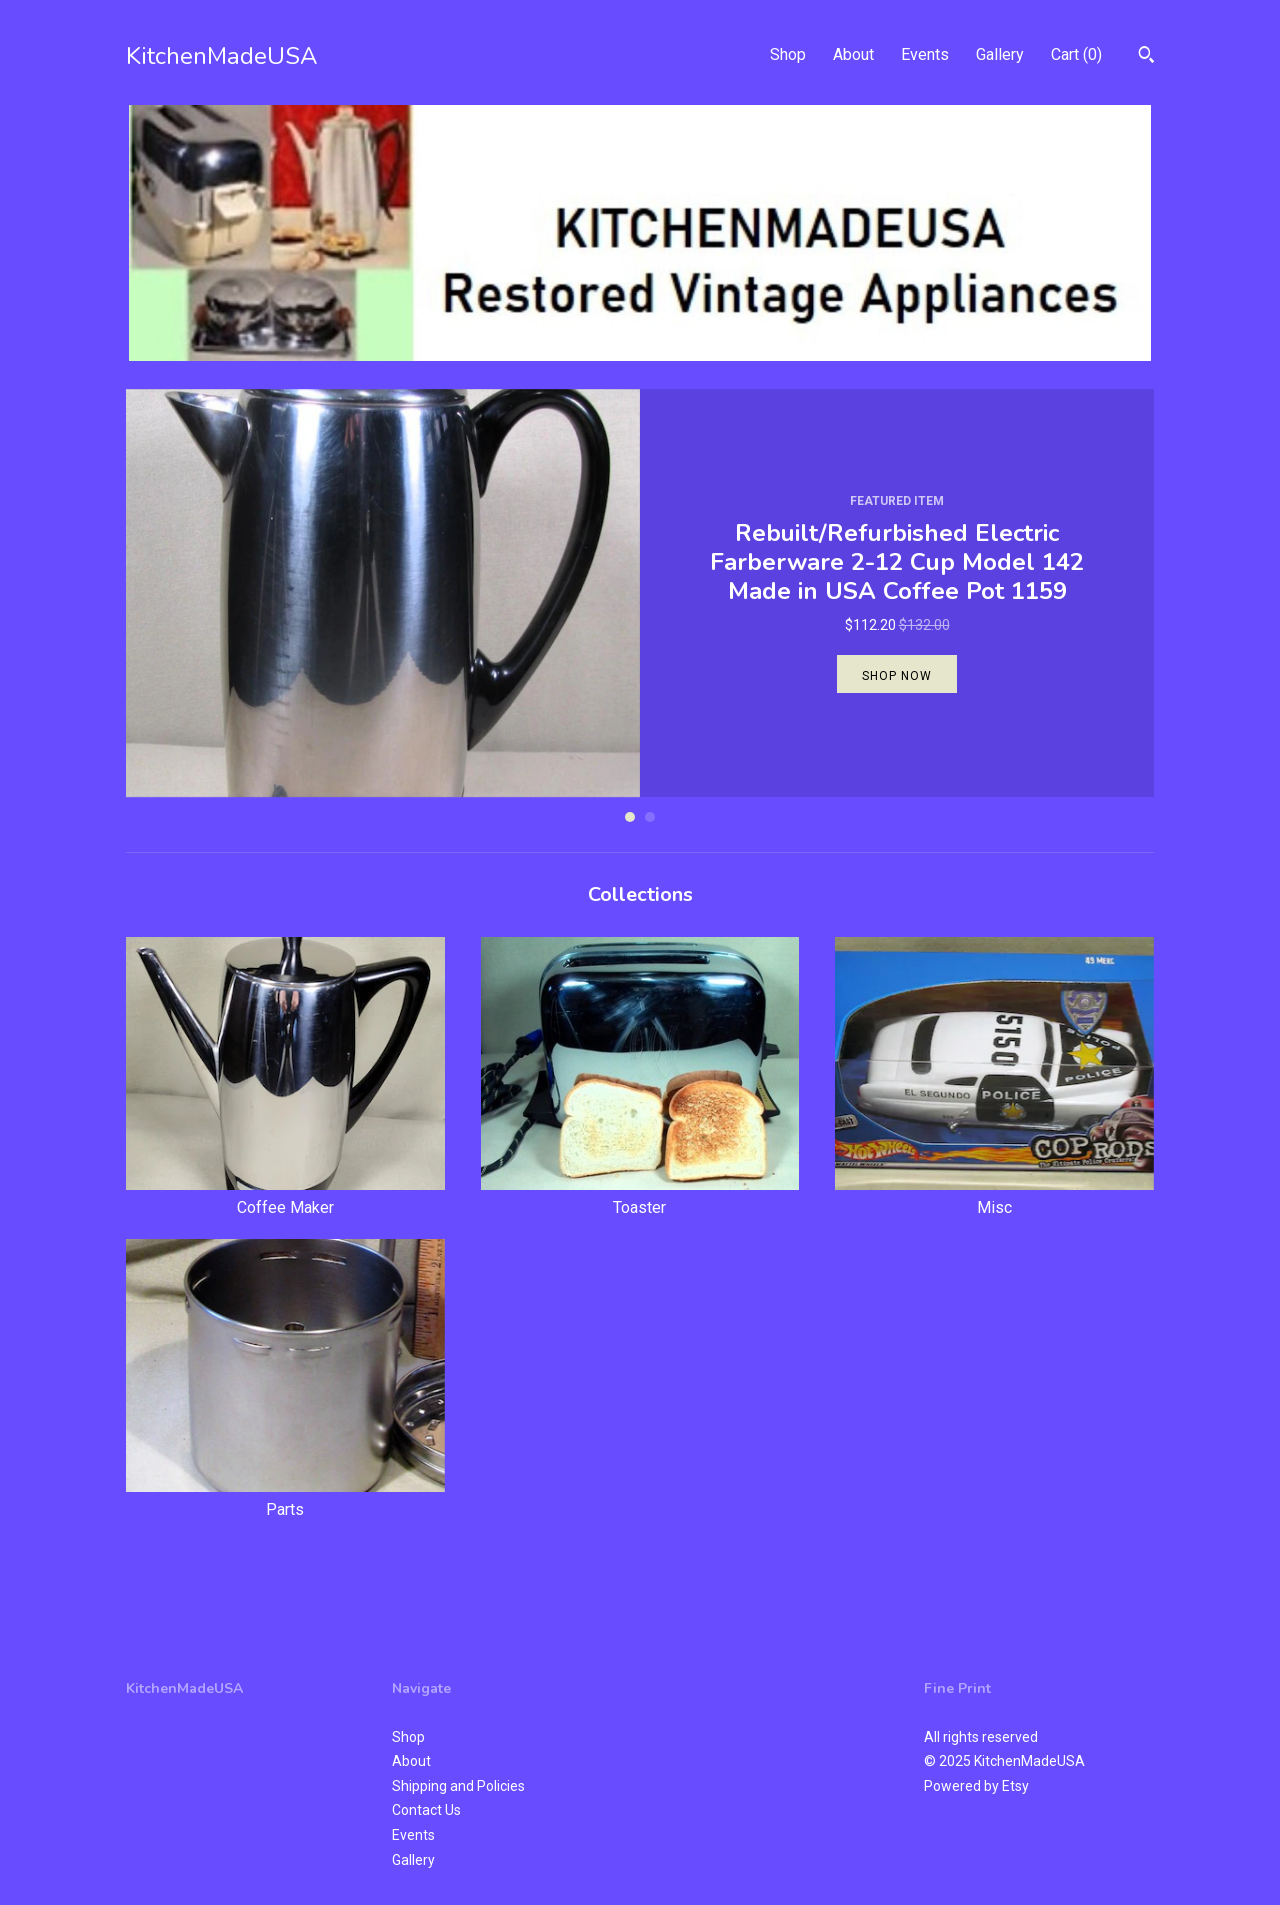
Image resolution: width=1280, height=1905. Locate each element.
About (853, 54)
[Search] (1146, 57)
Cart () (1076, 54)
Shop (788, 54)
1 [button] (630, 817)
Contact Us (426, 1810)
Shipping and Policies (458, 1786)
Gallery (1000, 54)
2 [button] (650, 817)
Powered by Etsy (976, 1786)
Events (925, 54)
